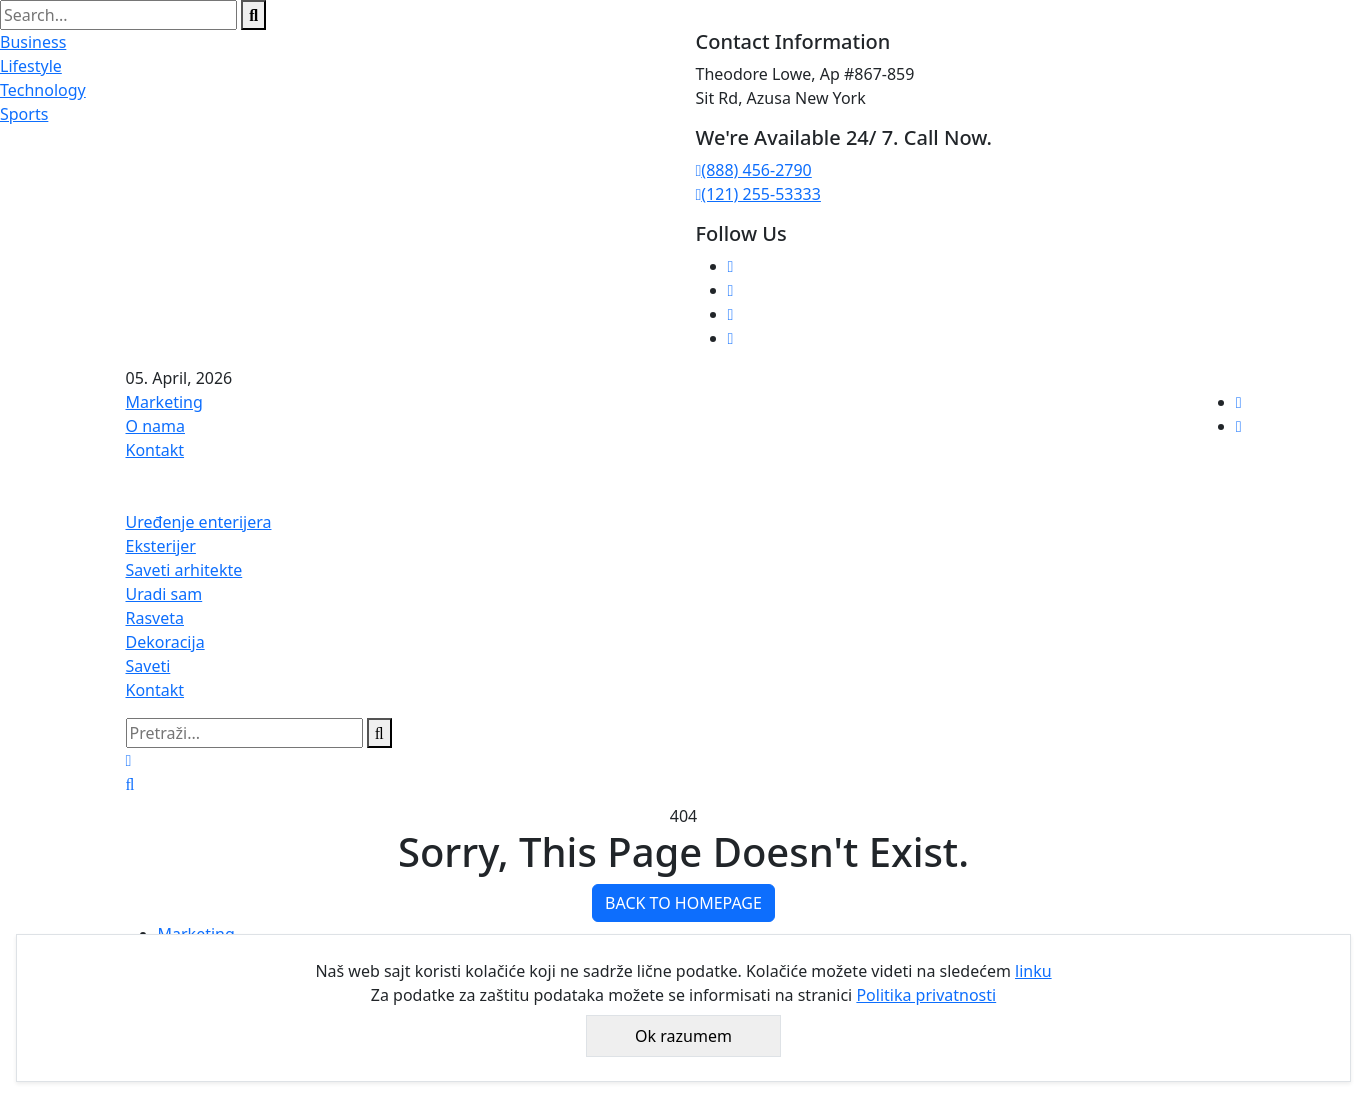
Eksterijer (161, 546)
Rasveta (155, 618)
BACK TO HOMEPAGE (683, 903)
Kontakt (155, 450)
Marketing (164, 402)
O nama (155, 426)
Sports (24, 114)
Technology (43, 90)
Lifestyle (31, 66)
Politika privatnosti (926, 995)
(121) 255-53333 (758, 194)
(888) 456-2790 (754, 170)
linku (1033, 971)
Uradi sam (164, 594)
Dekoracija (165, 642)
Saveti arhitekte (184, 570)
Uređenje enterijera (199, 522)
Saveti (148, 666)
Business (33, 42)
